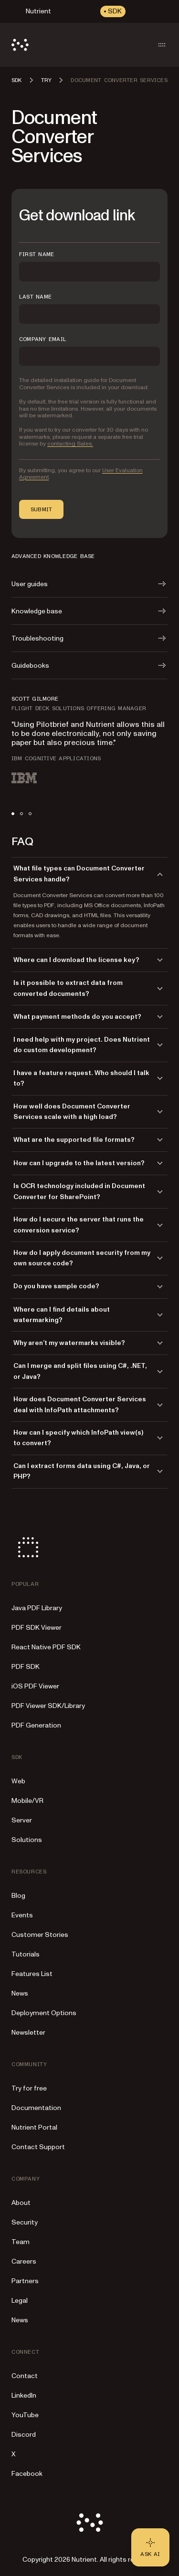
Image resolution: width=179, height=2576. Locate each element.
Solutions (26, 1839)
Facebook (26, 2473)
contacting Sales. (70, 444)
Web (18, 1781)
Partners (25, 2281)
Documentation (36, 2107)
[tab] (12, 813)
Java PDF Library (36, 1608)
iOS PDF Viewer (35, 1686)
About (21, 2202)
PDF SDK (25, 1666)
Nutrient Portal (34, 2127)
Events (22, 1915)
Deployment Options (43, 2012)
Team (20, 2241)
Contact (24, 2375)
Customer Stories (39, 1934)
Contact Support (38, 2147)
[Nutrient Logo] (20, 44)
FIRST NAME (36, 254)
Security (24, 2222)
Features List (32, 1973)
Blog (18, 1895)
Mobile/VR (27, 1800)
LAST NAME (35, 297)
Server (21, 1820)
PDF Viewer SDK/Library (48, 1705)
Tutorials (25, 1954)
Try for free (29, 2088)
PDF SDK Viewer (36, 1627)
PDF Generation (36, 1725)
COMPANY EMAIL (42, 339)
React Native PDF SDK (46, 1647)
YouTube (25, 2415)
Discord (23, 2434)
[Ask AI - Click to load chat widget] (150, 2547)
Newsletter (28, 2032)
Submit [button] (41, 509)
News (19, 1993)
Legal (19, 2300)
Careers (23, 2261)
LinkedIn (23, 2395)
